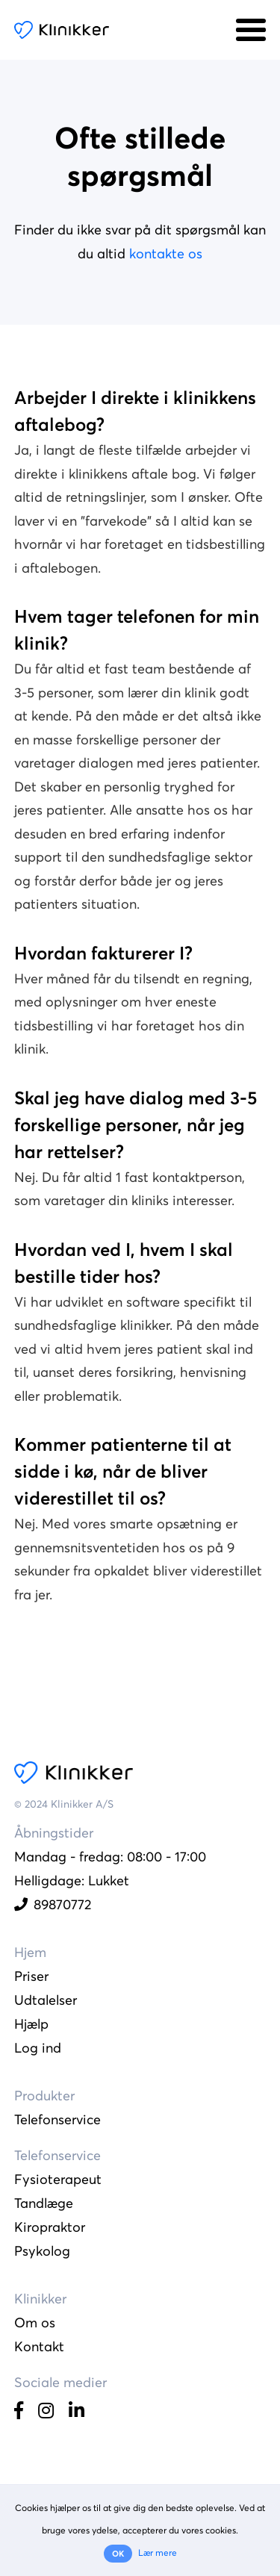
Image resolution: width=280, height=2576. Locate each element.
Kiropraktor (49, 2227)
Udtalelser (45, 2000)
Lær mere (157, 2552)
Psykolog (42, 2250)
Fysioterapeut (58, 2179)
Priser (31, 1976)
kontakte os (165, 253)
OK (118, 2553)
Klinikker (61, 30)
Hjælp (31, 2023)
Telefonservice (57, 2119)
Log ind (37, 2047)
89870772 (52, 1904)
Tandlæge (43, 2203)
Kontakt (39, 2346)
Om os (34, 2322)
